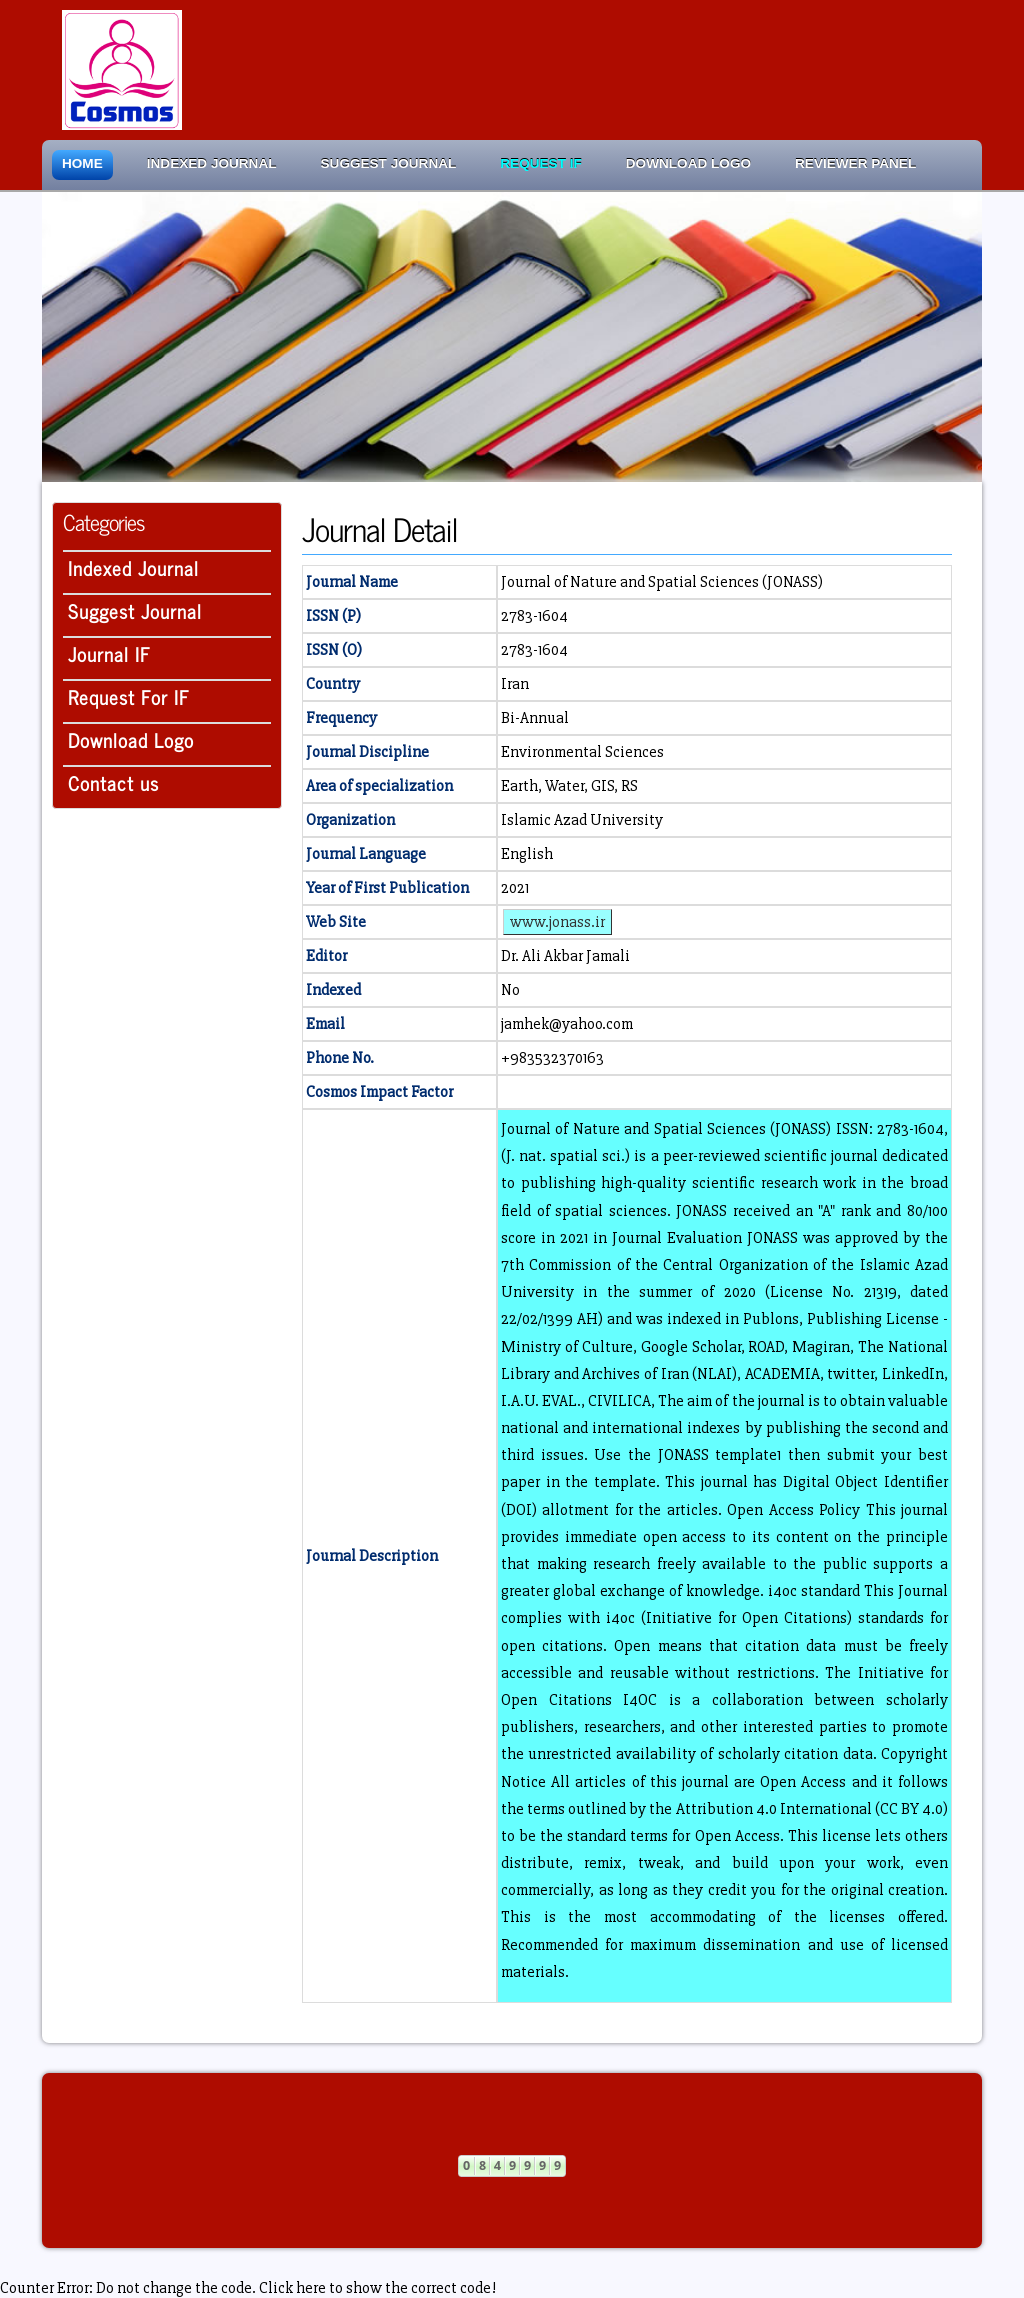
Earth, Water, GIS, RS (569, 786)
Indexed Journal (212, 163)
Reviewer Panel (855, 163)
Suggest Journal (389, 163)
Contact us (113, 782)
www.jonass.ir (557, 922)
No (510, 990)
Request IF (540, 163)
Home (82, 163)
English (527, 854)
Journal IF (109, 653)
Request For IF (129, 696)
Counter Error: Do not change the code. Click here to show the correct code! (248, 2288)
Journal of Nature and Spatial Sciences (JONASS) (662, 582)
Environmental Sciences (582, 752)
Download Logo (688, 163)
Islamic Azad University (582, 820)
